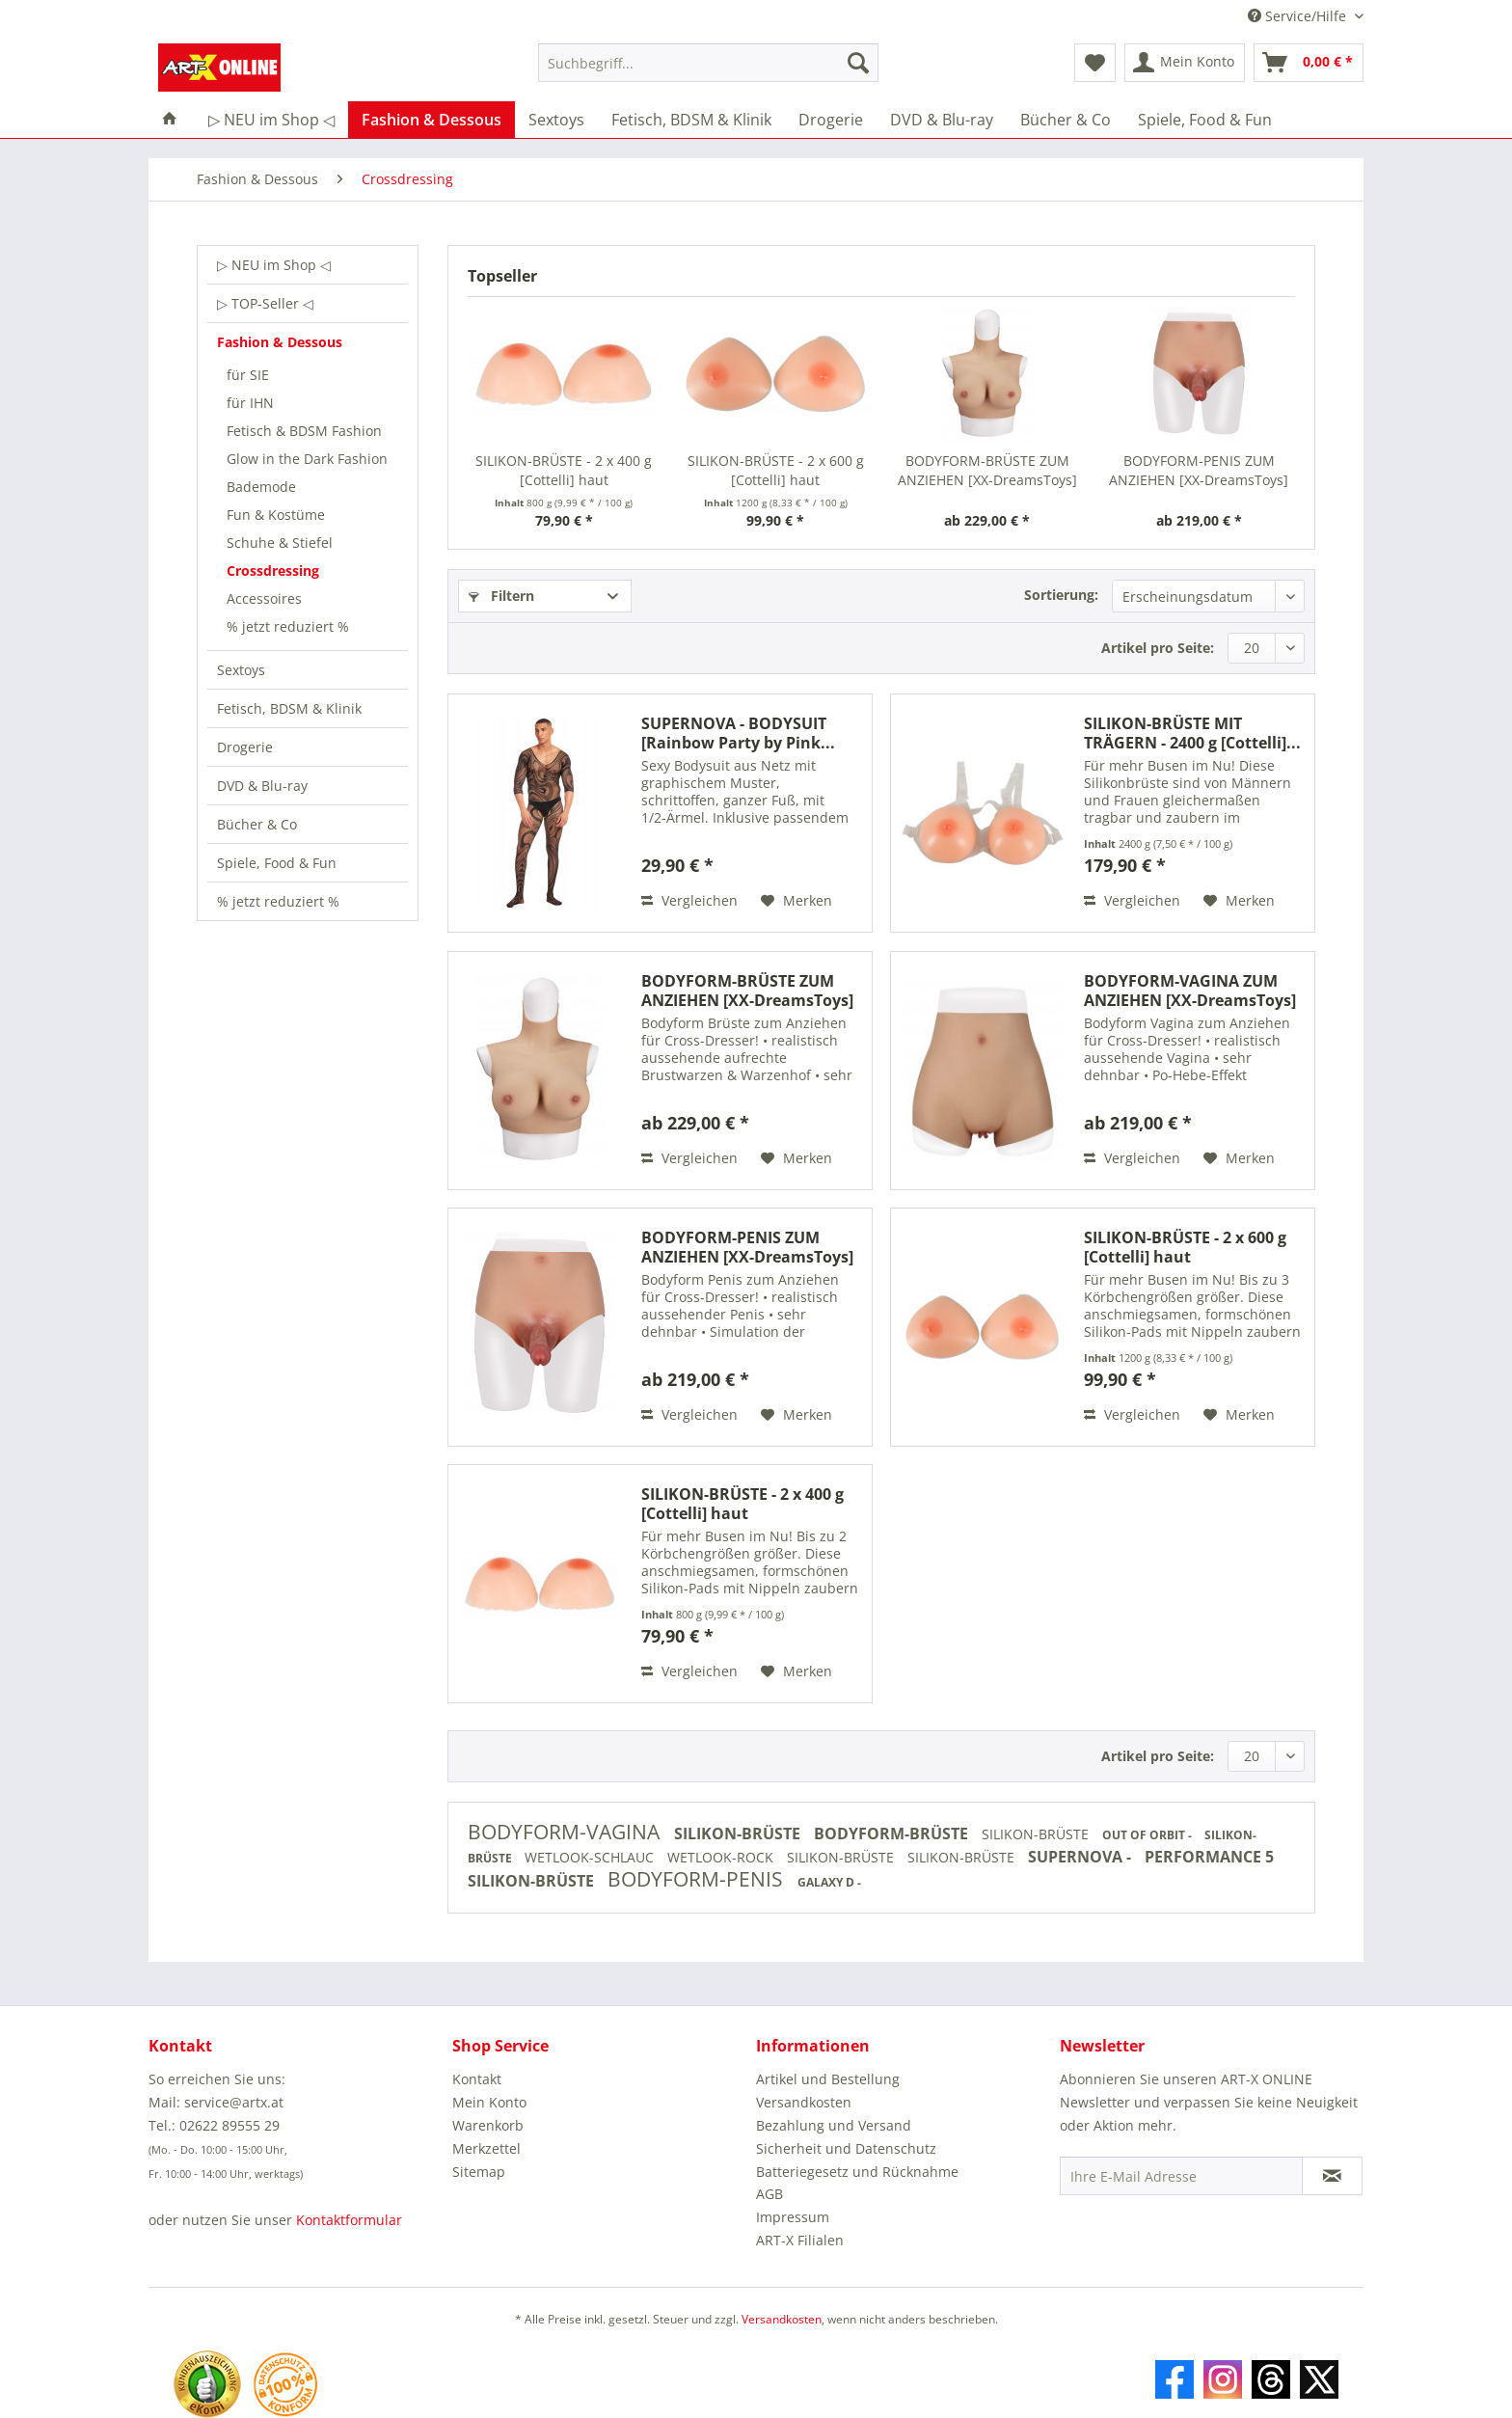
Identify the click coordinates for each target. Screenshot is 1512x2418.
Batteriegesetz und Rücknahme (857, 2171)
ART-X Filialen (800, 2240)
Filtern (501, 595)
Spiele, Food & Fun (277, 863)
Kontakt (476, 2079)
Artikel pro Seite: (1157, 647)
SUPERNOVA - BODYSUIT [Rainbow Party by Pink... (738, 733)
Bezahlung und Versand (833, 2125)
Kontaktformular (349, 2220)
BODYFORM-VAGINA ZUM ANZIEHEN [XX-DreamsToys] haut (1190, 990)
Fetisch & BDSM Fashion (304, 430)
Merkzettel (486, 2148)
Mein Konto (489, 2102)
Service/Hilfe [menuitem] (1299, 16)
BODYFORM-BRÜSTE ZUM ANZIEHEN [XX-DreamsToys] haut (987, 470)
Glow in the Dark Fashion (307, 458)
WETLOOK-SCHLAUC (591, 1857)
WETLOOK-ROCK (722, 1857)
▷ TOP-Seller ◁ (265, 303)
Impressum (792, 2217)
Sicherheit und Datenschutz (846, 2148)
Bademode (261, 486)
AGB (769, 2194)
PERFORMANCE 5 (1209, 1856)
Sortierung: (1061, 594)
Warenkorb (488, 2125)
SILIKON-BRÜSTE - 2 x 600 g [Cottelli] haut (776, 470)
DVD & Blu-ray (262, 785)
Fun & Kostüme (276, 514)
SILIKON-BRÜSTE (739, 1833)
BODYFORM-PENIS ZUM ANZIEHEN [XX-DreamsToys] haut (1198, 470)
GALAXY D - (829, 1882)
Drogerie (245, 747)
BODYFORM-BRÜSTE (893, 1833)
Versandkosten (803, 2102)
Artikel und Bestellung (828, 2079)
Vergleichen (689, 900)
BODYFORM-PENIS (698, 1878)
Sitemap (478, 2171)
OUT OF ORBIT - (1148, 1835)
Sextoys (241, 670)
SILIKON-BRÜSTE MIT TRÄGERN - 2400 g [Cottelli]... (1192, 733)
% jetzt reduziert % (288, 626)
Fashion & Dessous (279, 342)
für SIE (248, 375)
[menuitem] (708, 71)
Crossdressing (273, 570)
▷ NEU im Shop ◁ (274, 265)
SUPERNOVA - (1081, 1856)
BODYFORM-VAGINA (566, 1831)
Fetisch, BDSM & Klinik (289, 708)
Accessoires (264, 598)
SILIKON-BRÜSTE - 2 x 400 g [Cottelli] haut (563, 470)
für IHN (250, 403)
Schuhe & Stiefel (280, 542)
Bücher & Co (257, 824)
